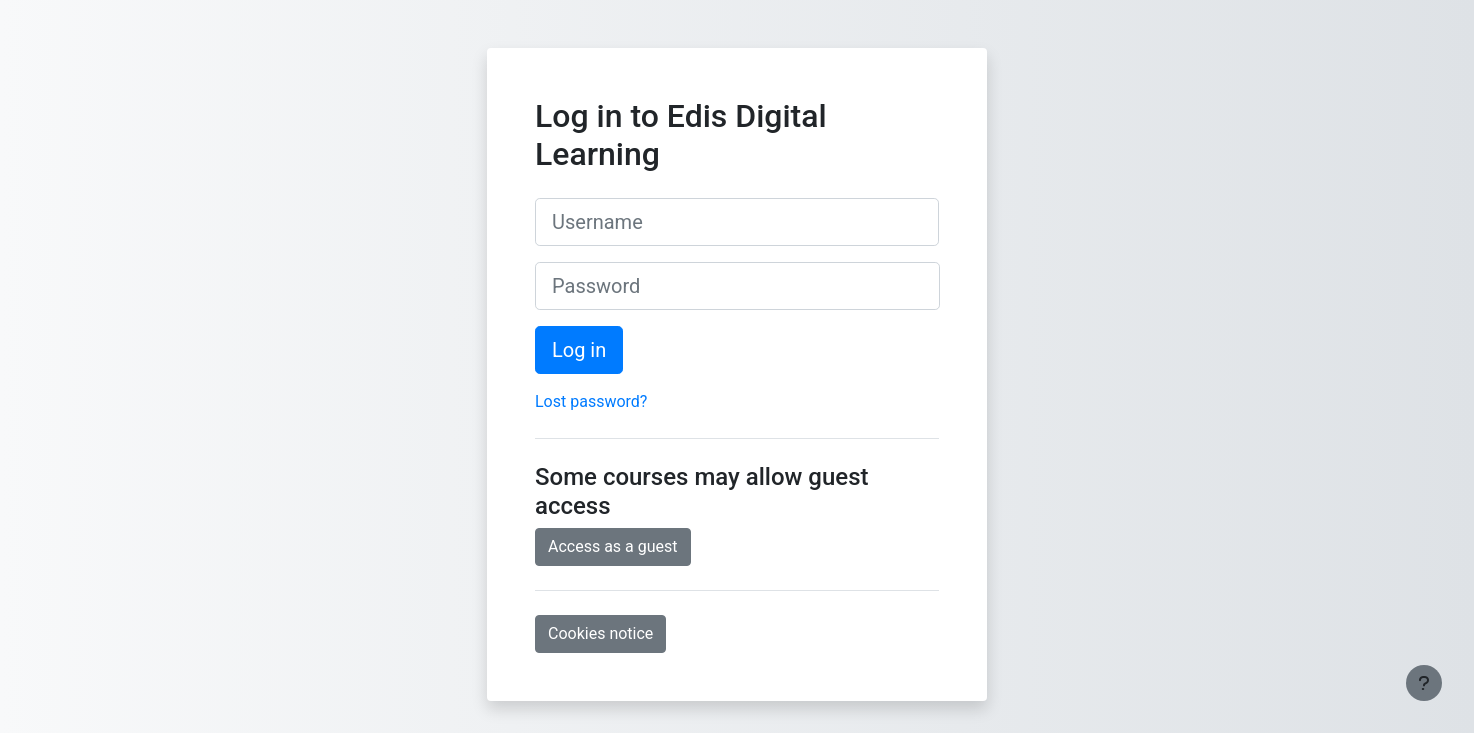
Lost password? (591, 401)
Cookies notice (600, 633)
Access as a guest (613, 546)
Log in (579, 350)
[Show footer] (1424, 683)
